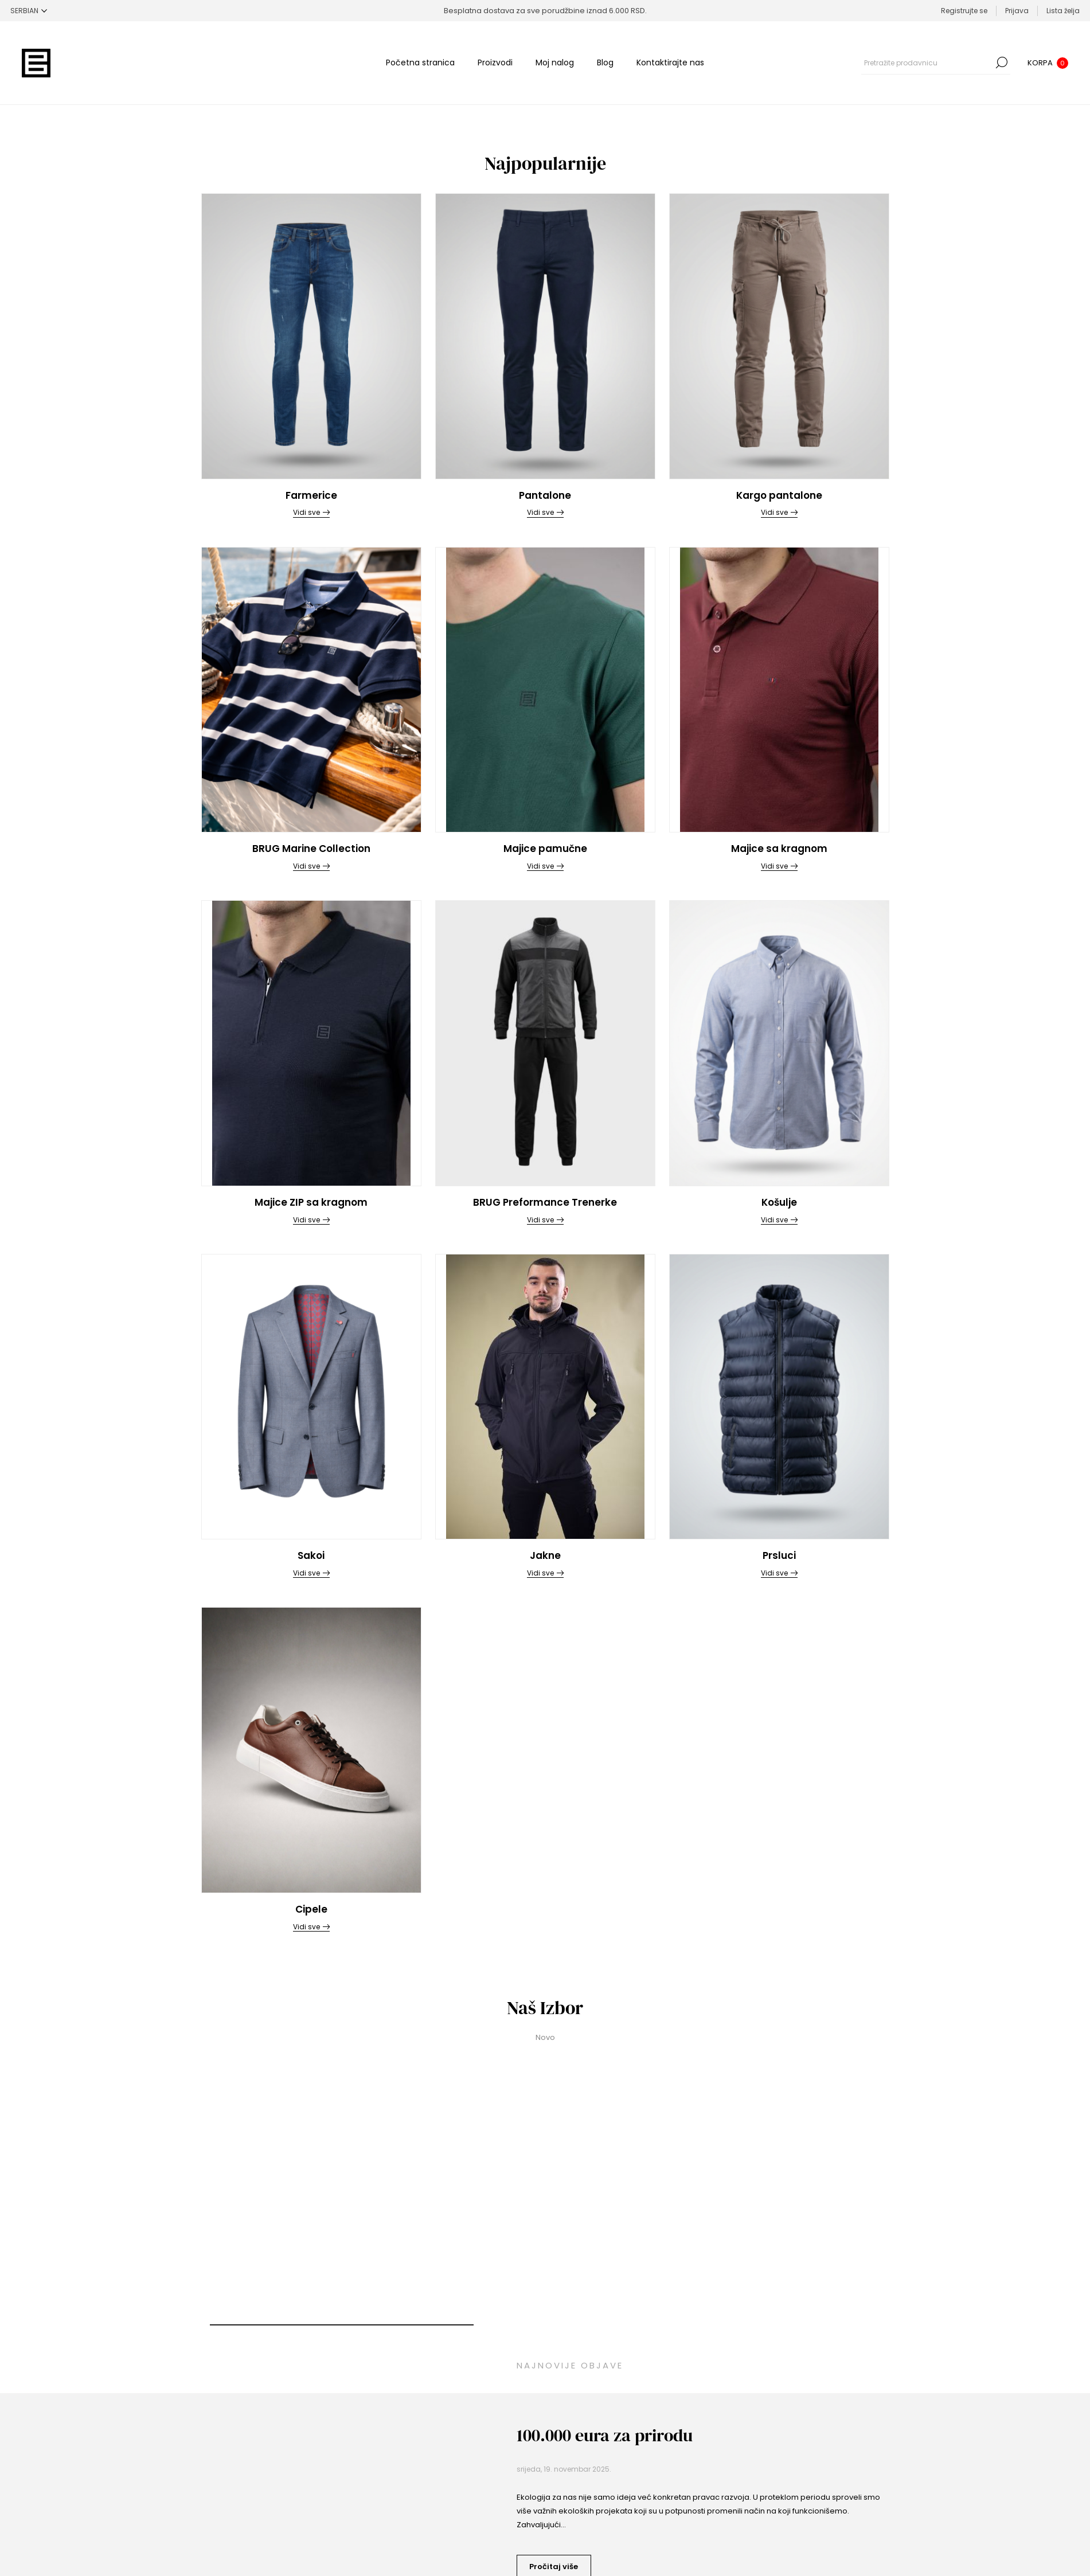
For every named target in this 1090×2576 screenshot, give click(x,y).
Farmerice (311, 495)
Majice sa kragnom (779, 848)
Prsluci (779, 1555)
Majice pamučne (545, 848)
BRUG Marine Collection (311, 848)
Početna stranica (420, 62)
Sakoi (311, 1555)
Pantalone (545, 495)
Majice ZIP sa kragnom (311, 1202)
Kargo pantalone (779, 495)
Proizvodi (495, 62)
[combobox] (927, 62)
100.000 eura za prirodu (605, 2435)
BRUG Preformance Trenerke (545, 1202)
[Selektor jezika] (28, 10)
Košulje (779, 1202)
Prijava (1017, 10)
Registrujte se (964, 10)
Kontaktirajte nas (670, 62)
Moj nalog (555, 62)
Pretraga (1001, 62)
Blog (605, 62)
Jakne (545, 1555)
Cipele (311, 1909)
